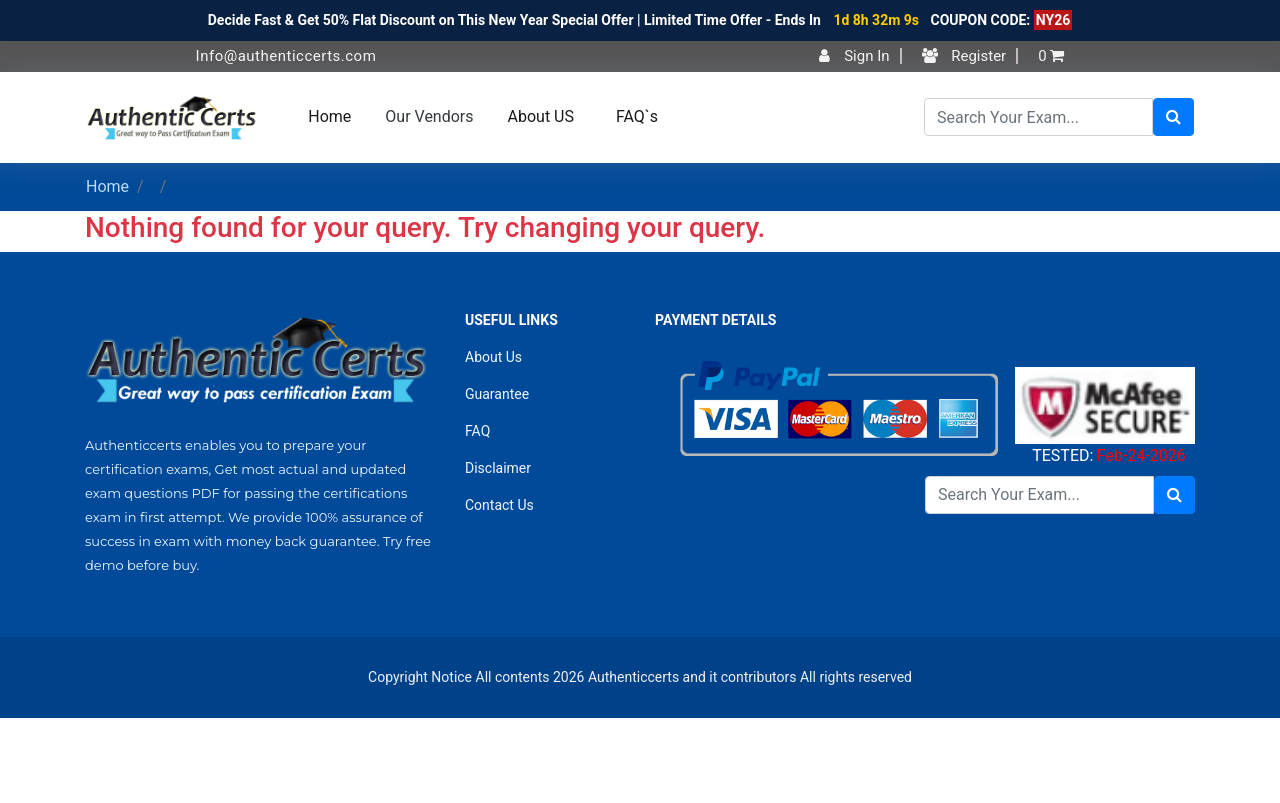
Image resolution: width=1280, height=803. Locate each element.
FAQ (477, 431)
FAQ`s (637, 116)
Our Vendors (429, 116)
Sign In (854, 56)
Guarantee (497, 394)
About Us (493, 357)
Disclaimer (498, 468)
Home (329, 116)
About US (541, 116)
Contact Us (499, 505)
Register (964, 56)
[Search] (1038, 117)
